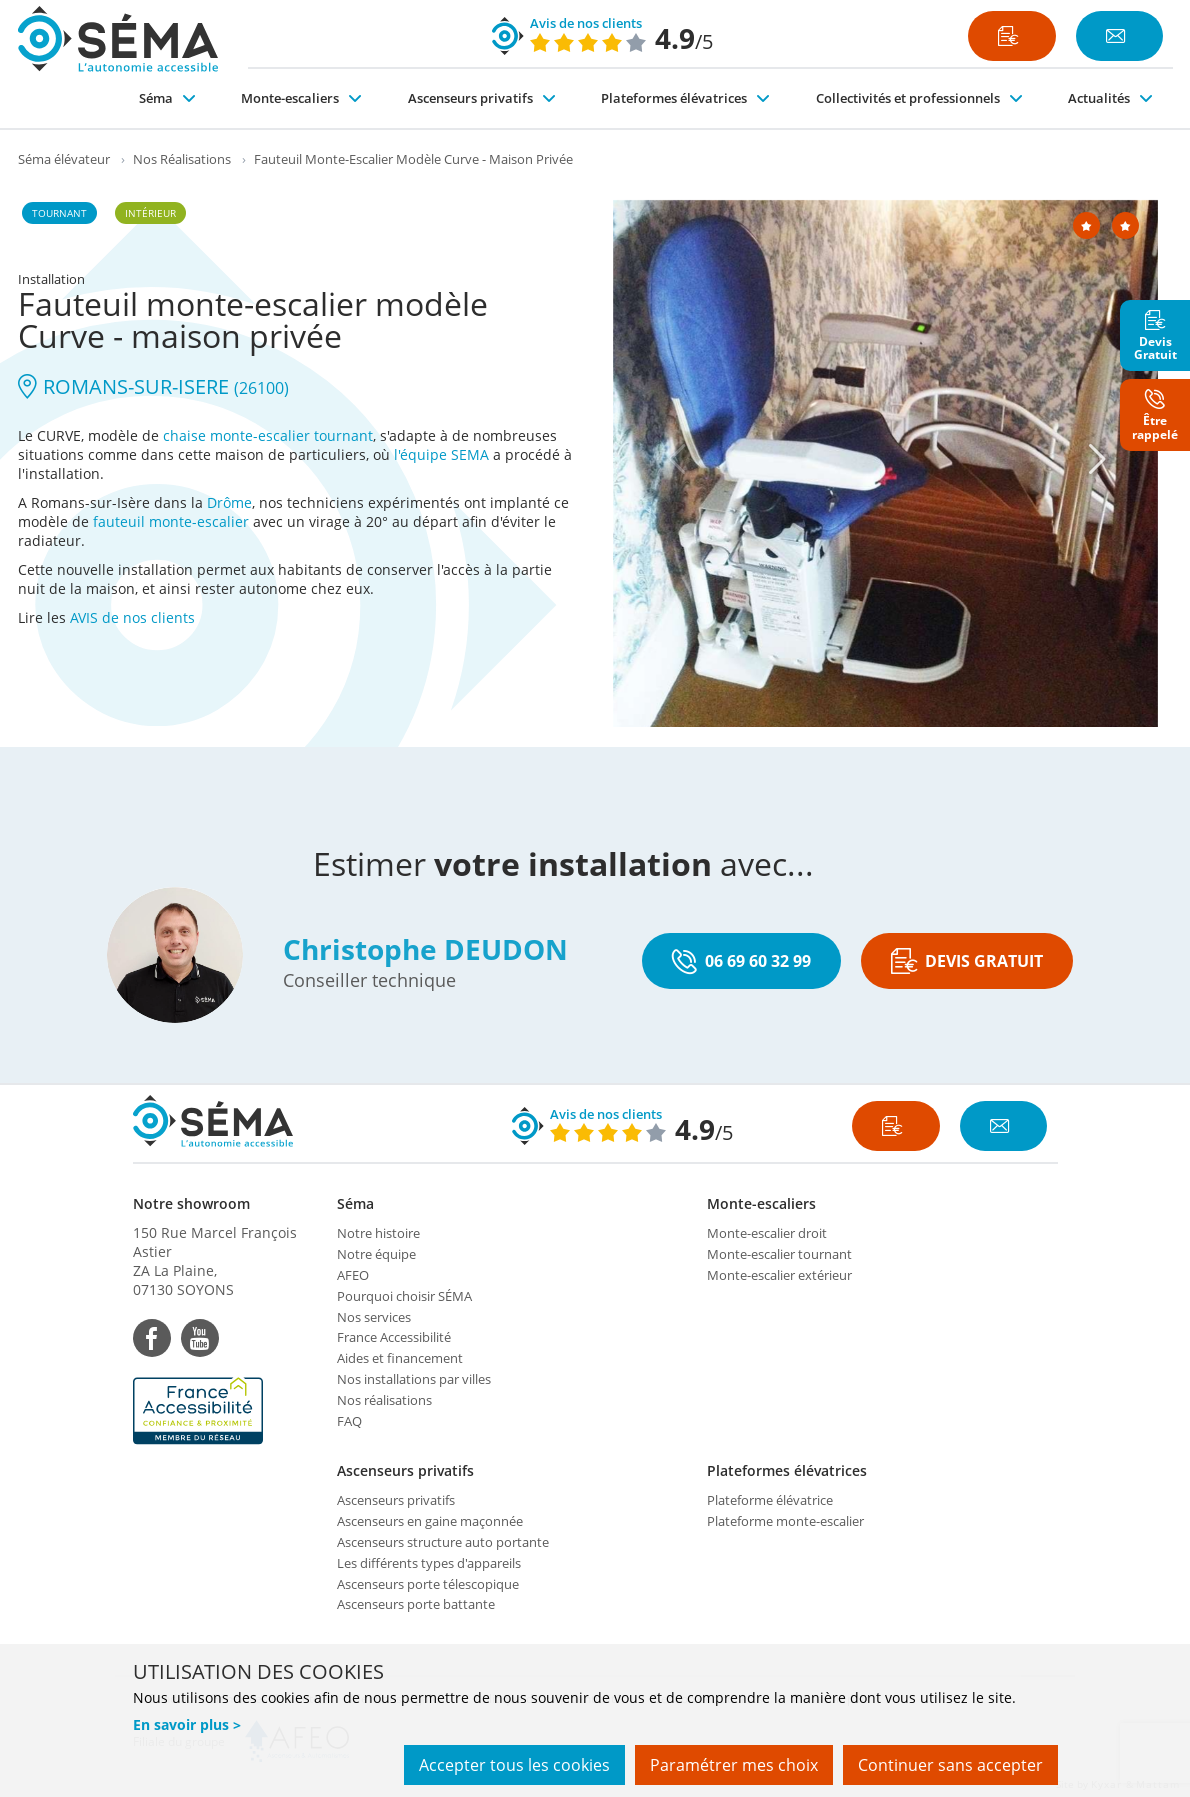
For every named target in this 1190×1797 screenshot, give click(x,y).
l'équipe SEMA (441, 454)
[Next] (1098, 459)
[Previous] (678, 459)
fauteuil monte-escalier (171, 521)
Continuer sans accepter (950, 1765)
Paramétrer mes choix (734, 1765)
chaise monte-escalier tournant (268, 435)
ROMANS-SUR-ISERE (153, 386)
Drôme (229, 502)
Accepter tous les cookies (514, 1765)
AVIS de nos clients (132, 617)
